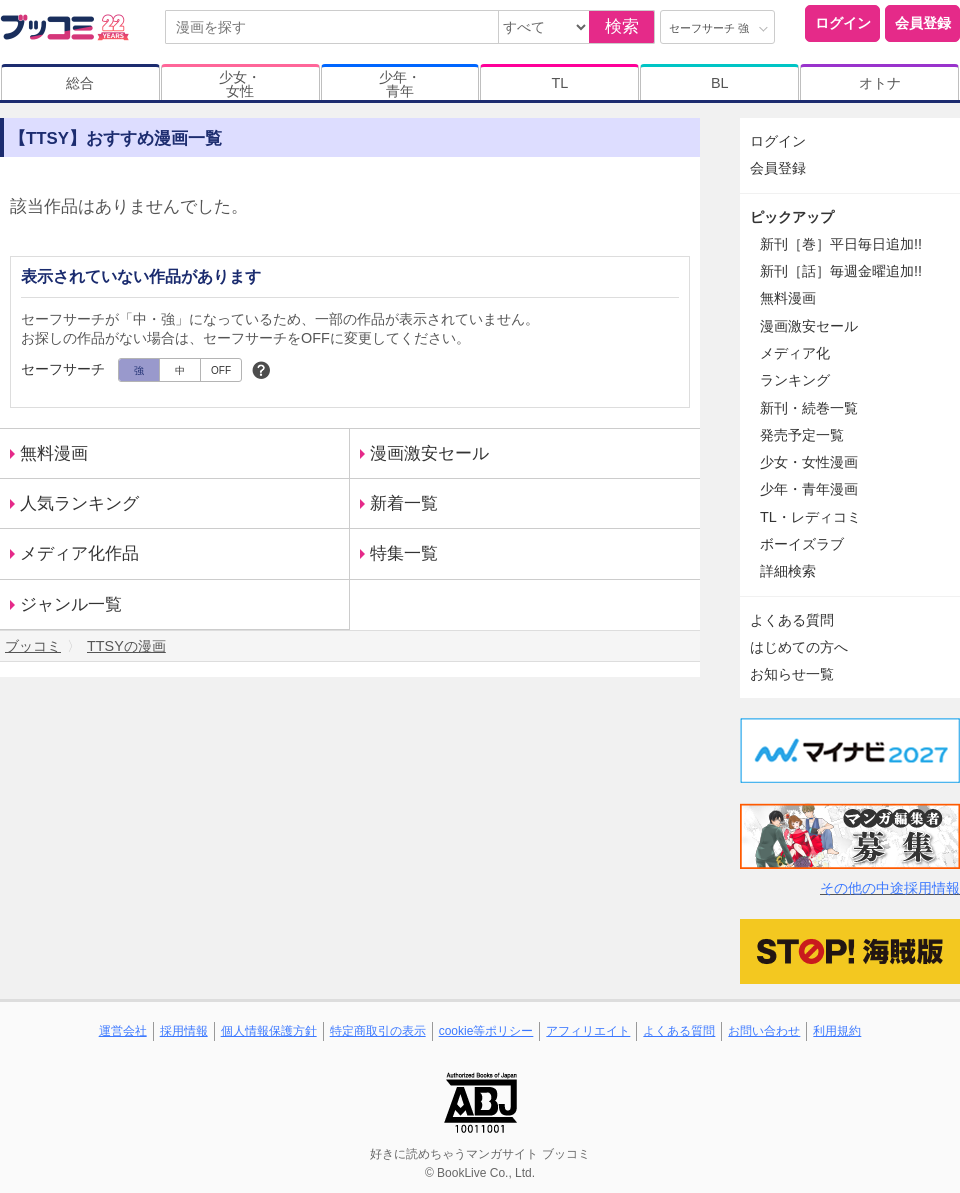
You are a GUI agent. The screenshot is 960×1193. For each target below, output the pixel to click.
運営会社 (123, 1031)
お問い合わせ (764, 1031)
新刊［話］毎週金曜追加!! (841, 271)
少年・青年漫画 (809, 489)
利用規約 (837, 1031)
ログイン (843, 23)
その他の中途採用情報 (890, 888)
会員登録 (923, 23)
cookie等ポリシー (486, 1031)
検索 (622, 26)
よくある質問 (792, 620)
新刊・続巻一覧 (809, 408)
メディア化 (795, 353)
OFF (221, 370)
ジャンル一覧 (71, 604)
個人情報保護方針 (269, 1031)
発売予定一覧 (802, 435)
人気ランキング (79, 503)
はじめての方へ (799, 647)
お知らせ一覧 (792, 674)
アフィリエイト (588, 1031)
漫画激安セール (429, 453)
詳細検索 (788, 571)
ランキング (795, 380)
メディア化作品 (79, 553)
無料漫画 (54, 453)
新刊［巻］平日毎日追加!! (841, 244)
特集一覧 (404, 553)
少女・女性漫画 (809, 462)
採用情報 (184, 1031)
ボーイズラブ (802, 544)
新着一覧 (404, 503)
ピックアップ (792, 217)
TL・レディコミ (810, 517)
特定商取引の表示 (378, 1031)
